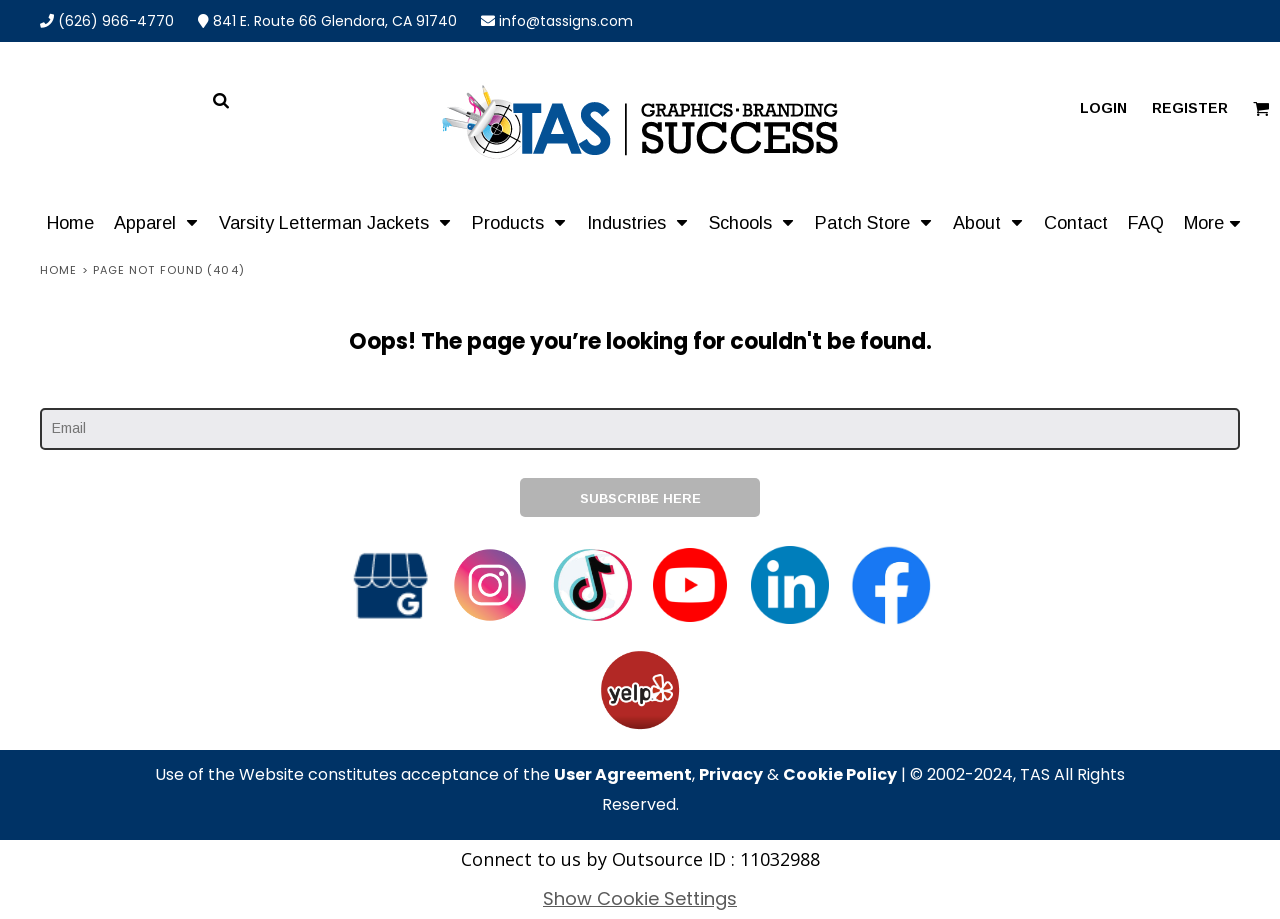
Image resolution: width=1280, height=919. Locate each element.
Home (58, 270)
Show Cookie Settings (640, 898)
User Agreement (623, 774)
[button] (156, 222)
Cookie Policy (840, 774)
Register (1190, 108)
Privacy (731, 774)
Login (1103, 108)
